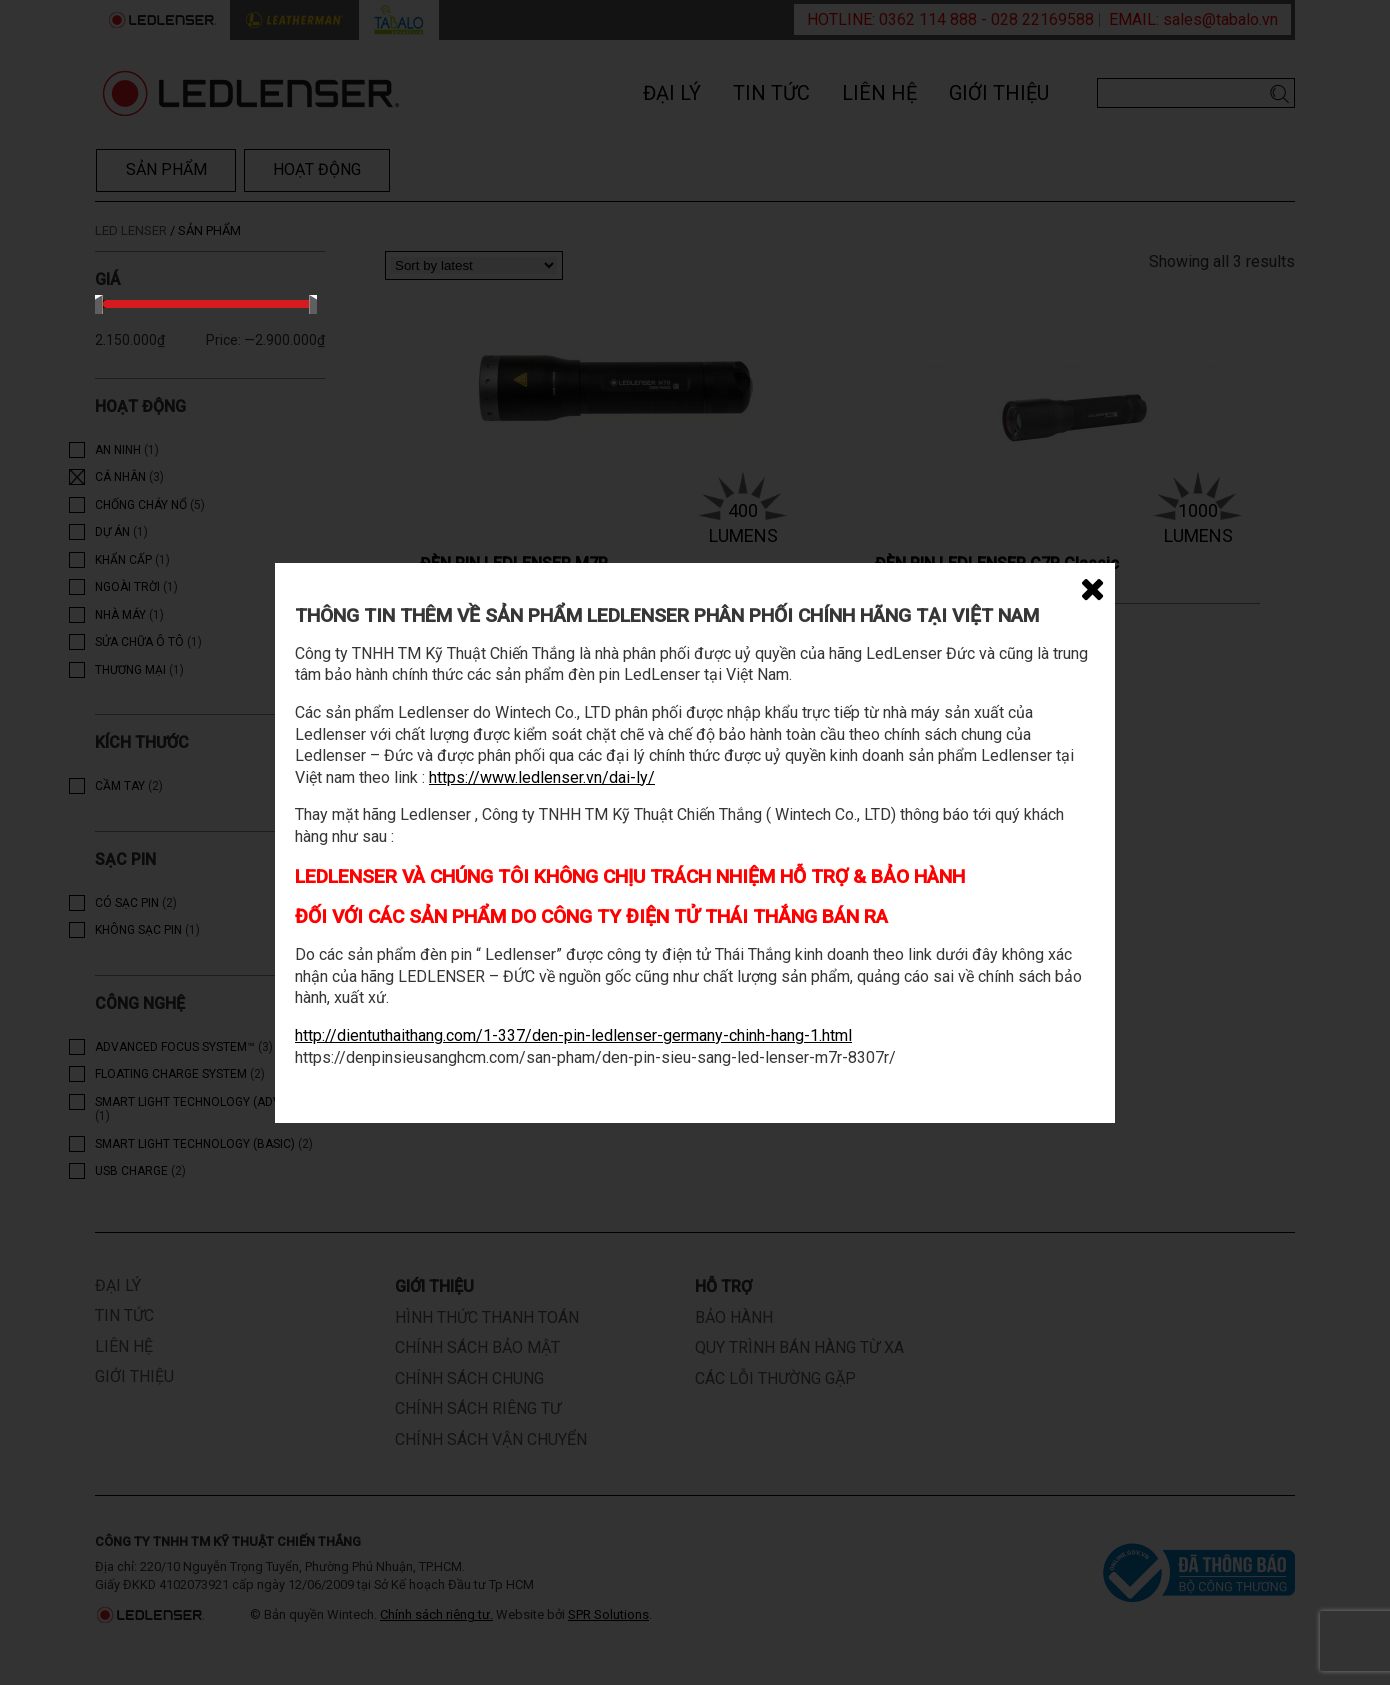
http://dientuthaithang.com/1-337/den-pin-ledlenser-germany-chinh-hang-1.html (573, 1035)
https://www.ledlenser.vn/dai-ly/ (542, 777)
